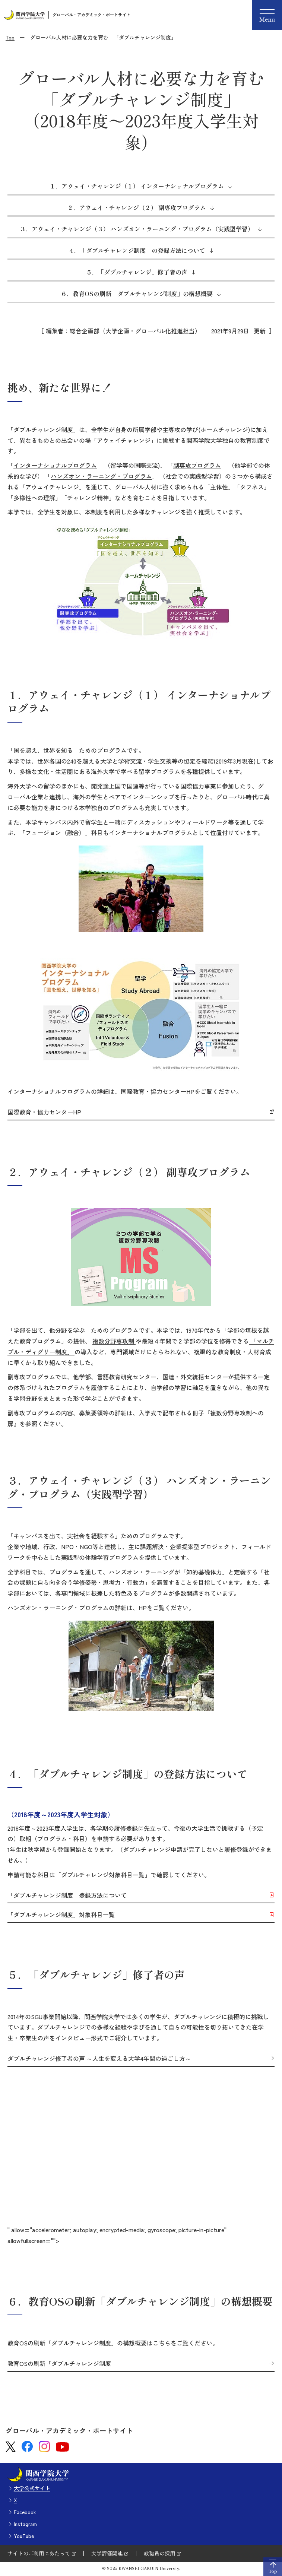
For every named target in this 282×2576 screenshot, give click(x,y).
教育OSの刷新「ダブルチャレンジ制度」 (62, 2364)
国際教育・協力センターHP (44, 1112)
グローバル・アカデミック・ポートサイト (91, 15)
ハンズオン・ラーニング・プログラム (101, 476)
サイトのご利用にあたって (38, 2553)
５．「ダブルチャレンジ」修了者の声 (136, 271)
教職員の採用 (159, 2553)
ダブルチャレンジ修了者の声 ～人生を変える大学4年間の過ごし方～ (99, 2059)
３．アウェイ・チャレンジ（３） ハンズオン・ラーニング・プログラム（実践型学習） (137, 228)
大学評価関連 (107, 2553)
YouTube (24, 2535)
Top (10, 37)
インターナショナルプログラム (55, 465)
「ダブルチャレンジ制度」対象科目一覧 (61, 1915)
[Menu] (267, 15)
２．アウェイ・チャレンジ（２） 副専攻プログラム (136, 207)
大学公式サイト (32, 2488)
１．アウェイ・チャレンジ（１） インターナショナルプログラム (137, 185)
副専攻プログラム (197, 465)
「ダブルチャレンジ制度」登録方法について (67, 1895)
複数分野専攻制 (114, 1340)
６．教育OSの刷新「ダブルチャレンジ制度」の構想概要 (137, 293)
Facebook (25, 2512)
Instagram (25, 2524)
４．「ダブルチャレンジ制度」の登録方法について (136, 250)
